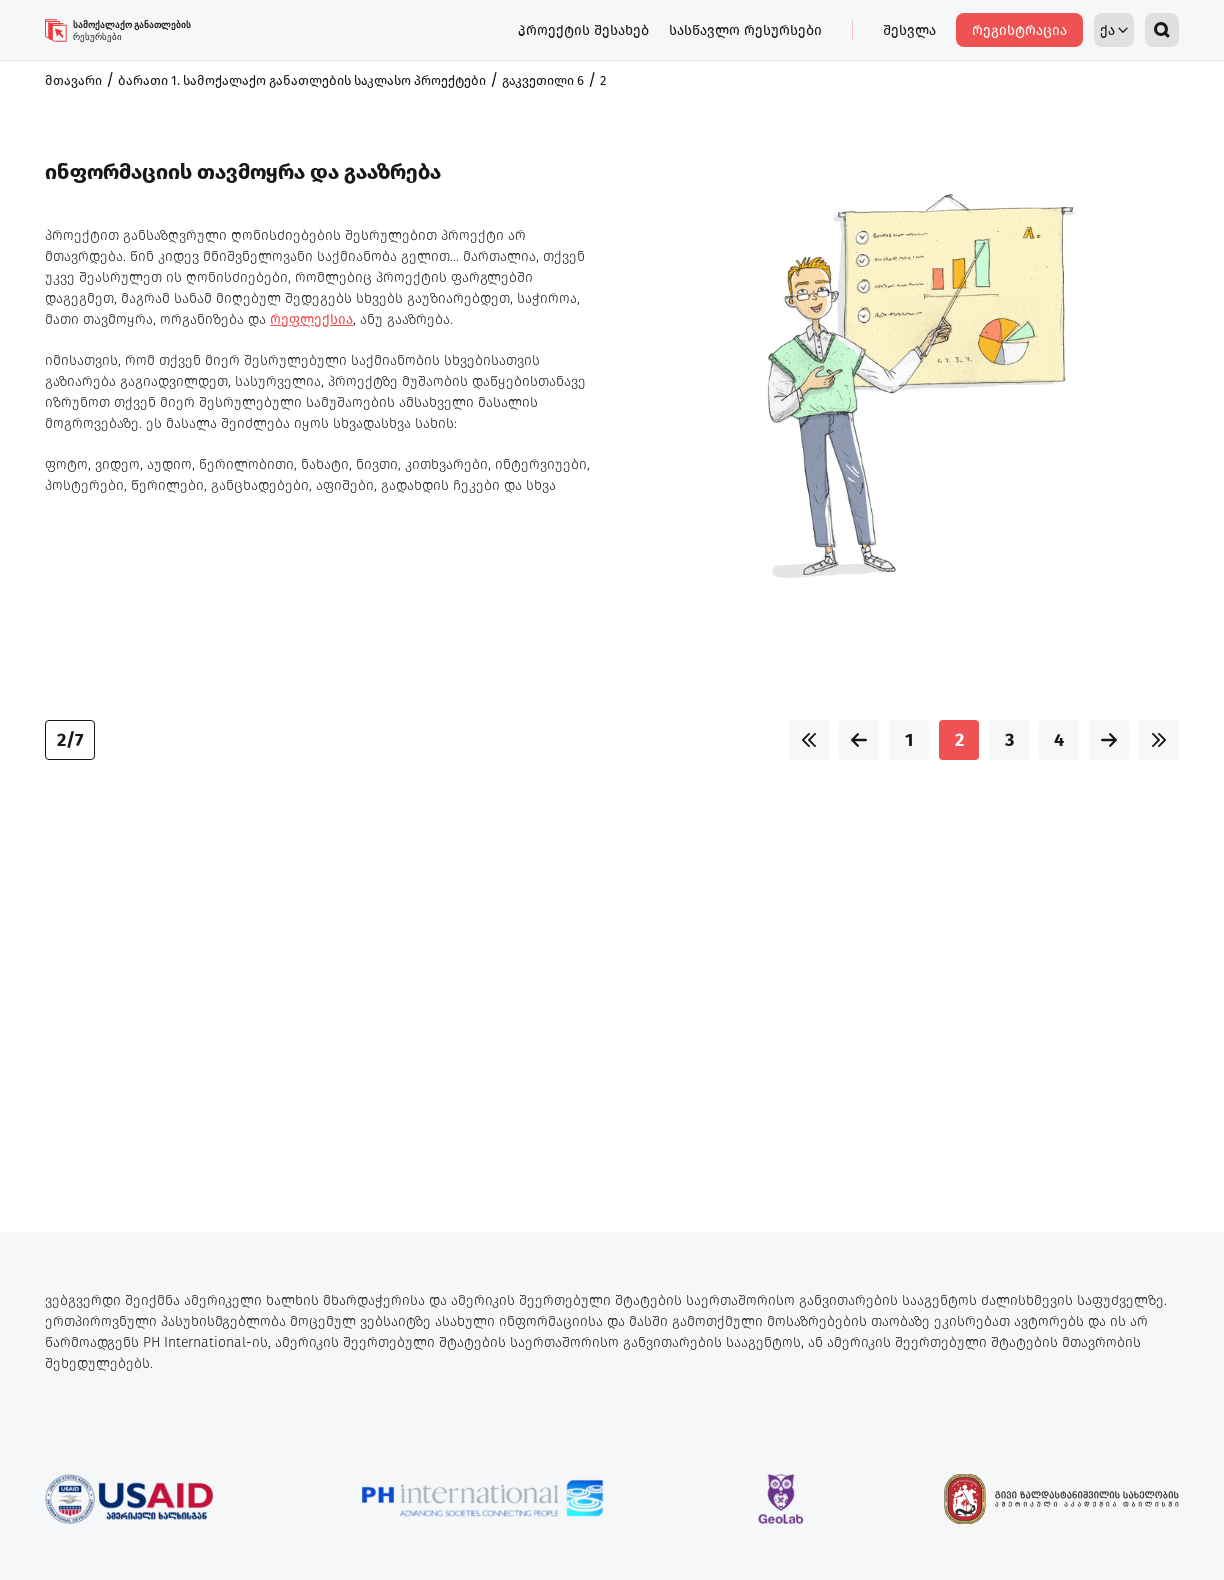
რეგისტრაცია (1019, 30)
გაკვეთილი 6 (543, 80)
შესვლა (909, 30)
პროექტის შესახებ (583, 30)
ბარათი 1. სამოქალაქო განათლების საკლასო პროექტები (302, 80)
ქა (1114, 30)
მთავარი (73, 80)
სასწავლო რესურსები (745, 30)
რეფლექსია (311, 319)
